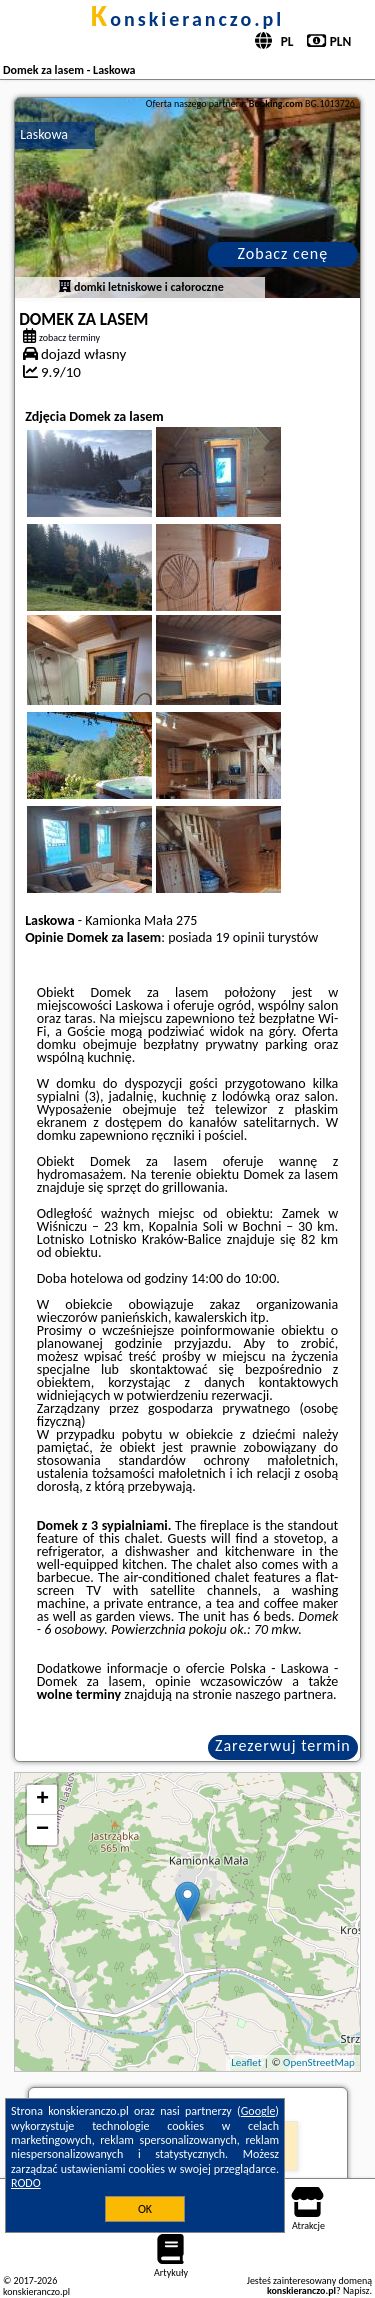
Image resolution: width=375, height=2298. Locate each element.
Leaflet (246, 2062)
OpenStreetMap (319, 2062)
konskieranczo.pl (187, 19)
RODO (26, 2183)
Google (258, 2111)
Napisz (356, 2290)
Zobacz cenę (283, 253)
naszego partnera (284, 1694)
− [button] (42, 1830)
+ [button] (42, 1800)
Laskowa (44, 134)
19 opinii (240, 937)
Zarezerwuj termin (283, 1745)
